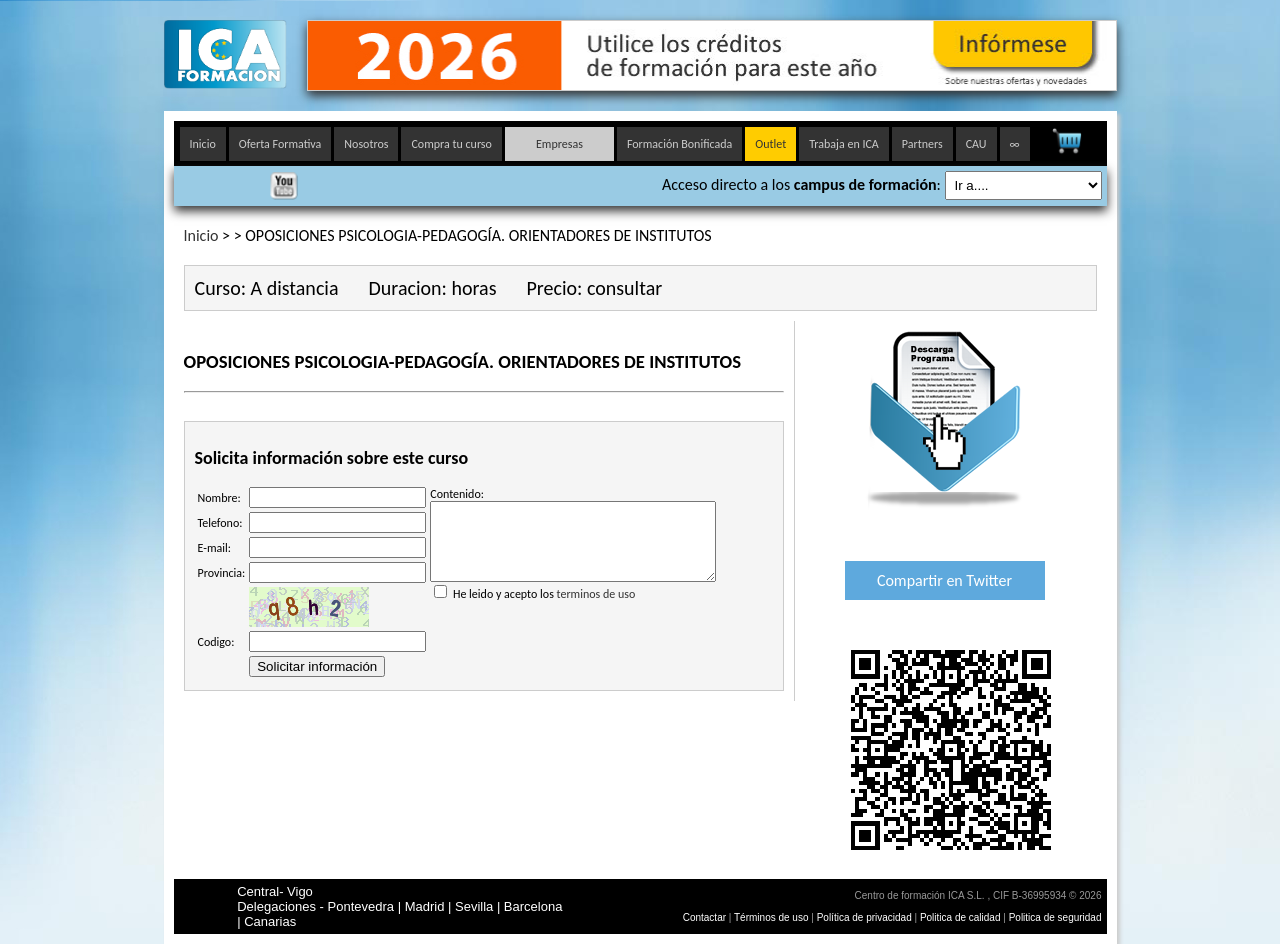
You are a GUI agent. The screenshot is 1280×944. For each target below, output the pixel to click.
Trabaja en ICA (844, 144)
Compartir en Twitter (944, 580)
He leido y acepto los (573, 601)
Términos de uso (771, 917)
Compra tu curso (451, 144)
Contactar (704, 917)
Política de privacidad (866, 917)
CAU (976, 144)
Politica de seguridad (1055, 917)
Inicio (203, 144)
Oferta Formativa (280, 144)
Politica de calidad (960, 917)
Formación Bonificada (679, 144)
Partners (922, 144)
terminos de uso (596, 609)
